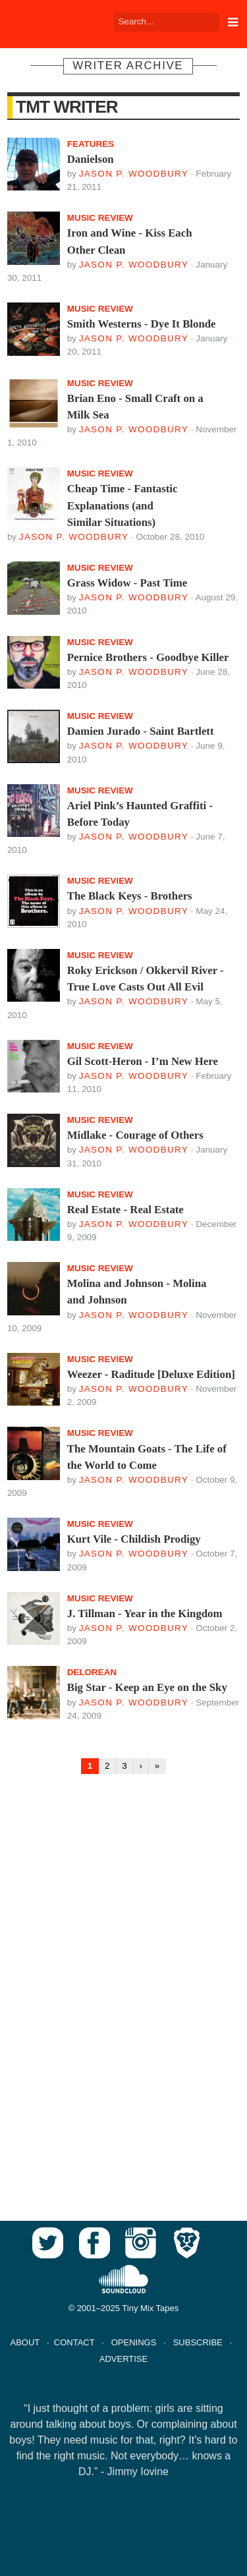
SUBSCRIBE (198, 2342)
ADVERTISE (123, 2359)
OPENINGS (134, 2342)
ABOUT (25, 2342)
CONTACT (74, 2342)
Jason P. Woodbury (133, 174)
